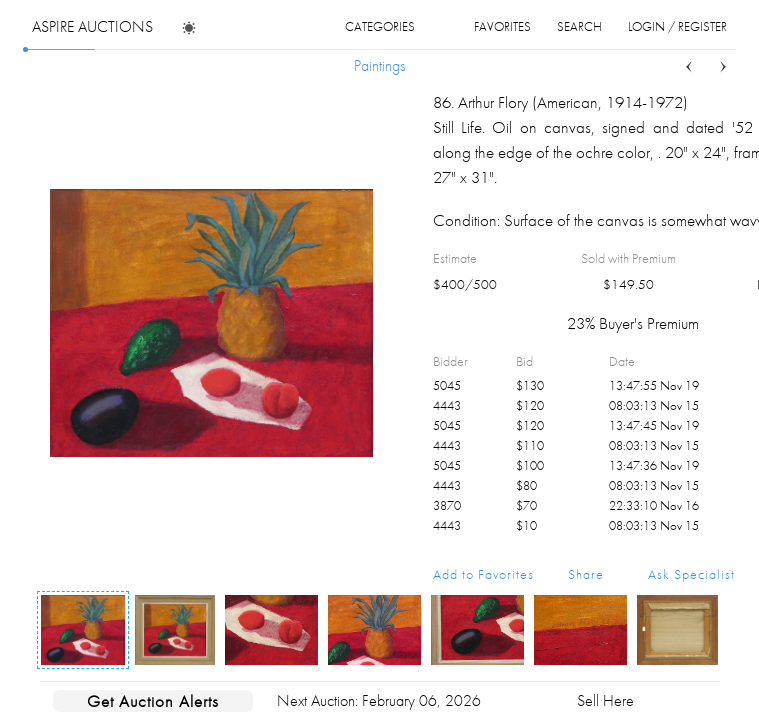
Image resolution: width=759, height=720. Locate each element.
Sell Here (605, 700)
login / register (677, 26)
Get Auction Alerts (153, 701)
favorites (502, 26)
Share (586, 574)
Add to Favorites (483, 574)
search (579, 26)
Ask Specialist (691, 574)
